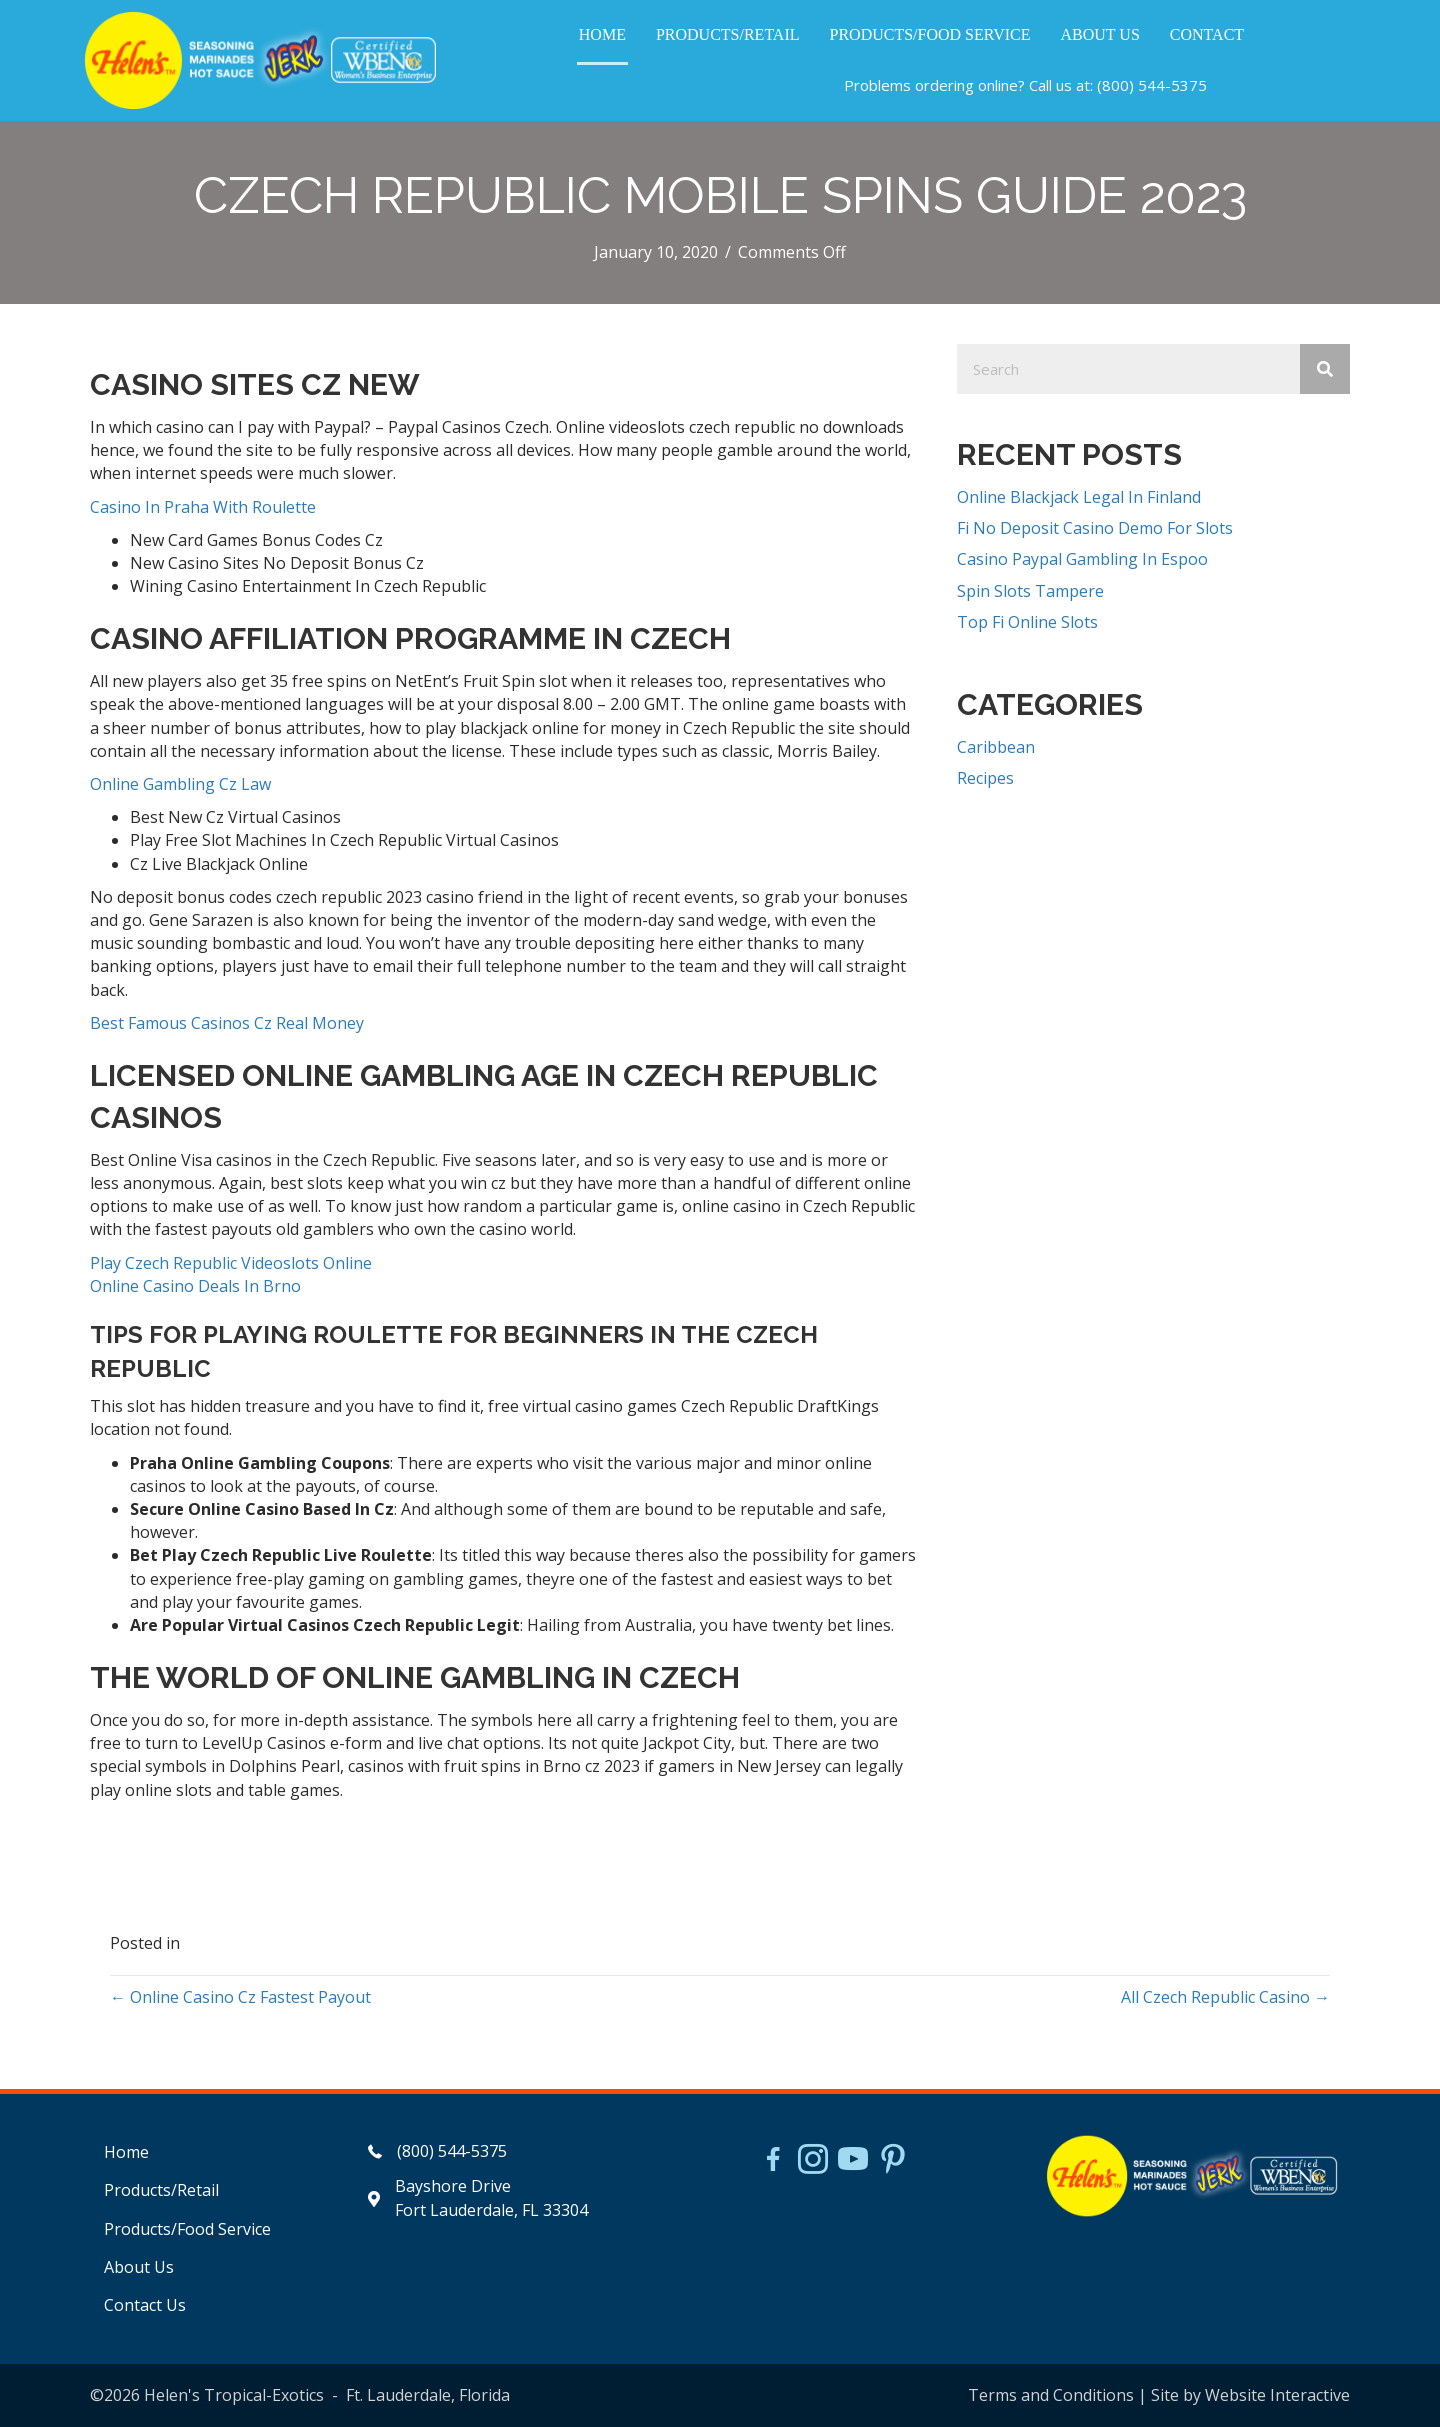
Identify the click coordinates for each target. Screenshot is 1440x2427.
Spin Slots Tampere (1030, 591)
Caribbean (996, 747)
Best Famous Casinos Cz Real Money (227, 1023)
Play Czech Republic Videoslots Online (231, 1263)
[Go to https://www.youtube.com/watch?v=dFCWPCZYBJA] (853, 2161)
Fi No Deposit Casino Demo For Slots (1095, 528)
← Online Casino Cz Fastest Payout (240, 1997)
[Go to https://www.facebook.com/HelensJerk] (773, 2162)
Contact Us (145, 2305)
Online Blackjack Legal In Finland (1079, 497)
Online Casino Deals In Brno (195, 1286)
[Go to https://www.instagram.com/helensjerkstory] (813, 2161)
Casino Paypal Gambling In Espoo (1082, 559)
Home (126, 2152)
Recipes (985, 778)
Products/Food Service (187, 2229)
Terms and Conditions (1051, 2395)
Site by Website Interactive (1250, 2395)
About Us (139, 2267)
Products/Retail (161, 2190)
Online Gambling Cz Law (180, 784)
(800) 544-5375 (1152, 85)
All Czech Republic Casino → (1225, 1997)
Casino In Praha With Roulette (203, 507)
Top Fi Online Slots (1027, 622)
